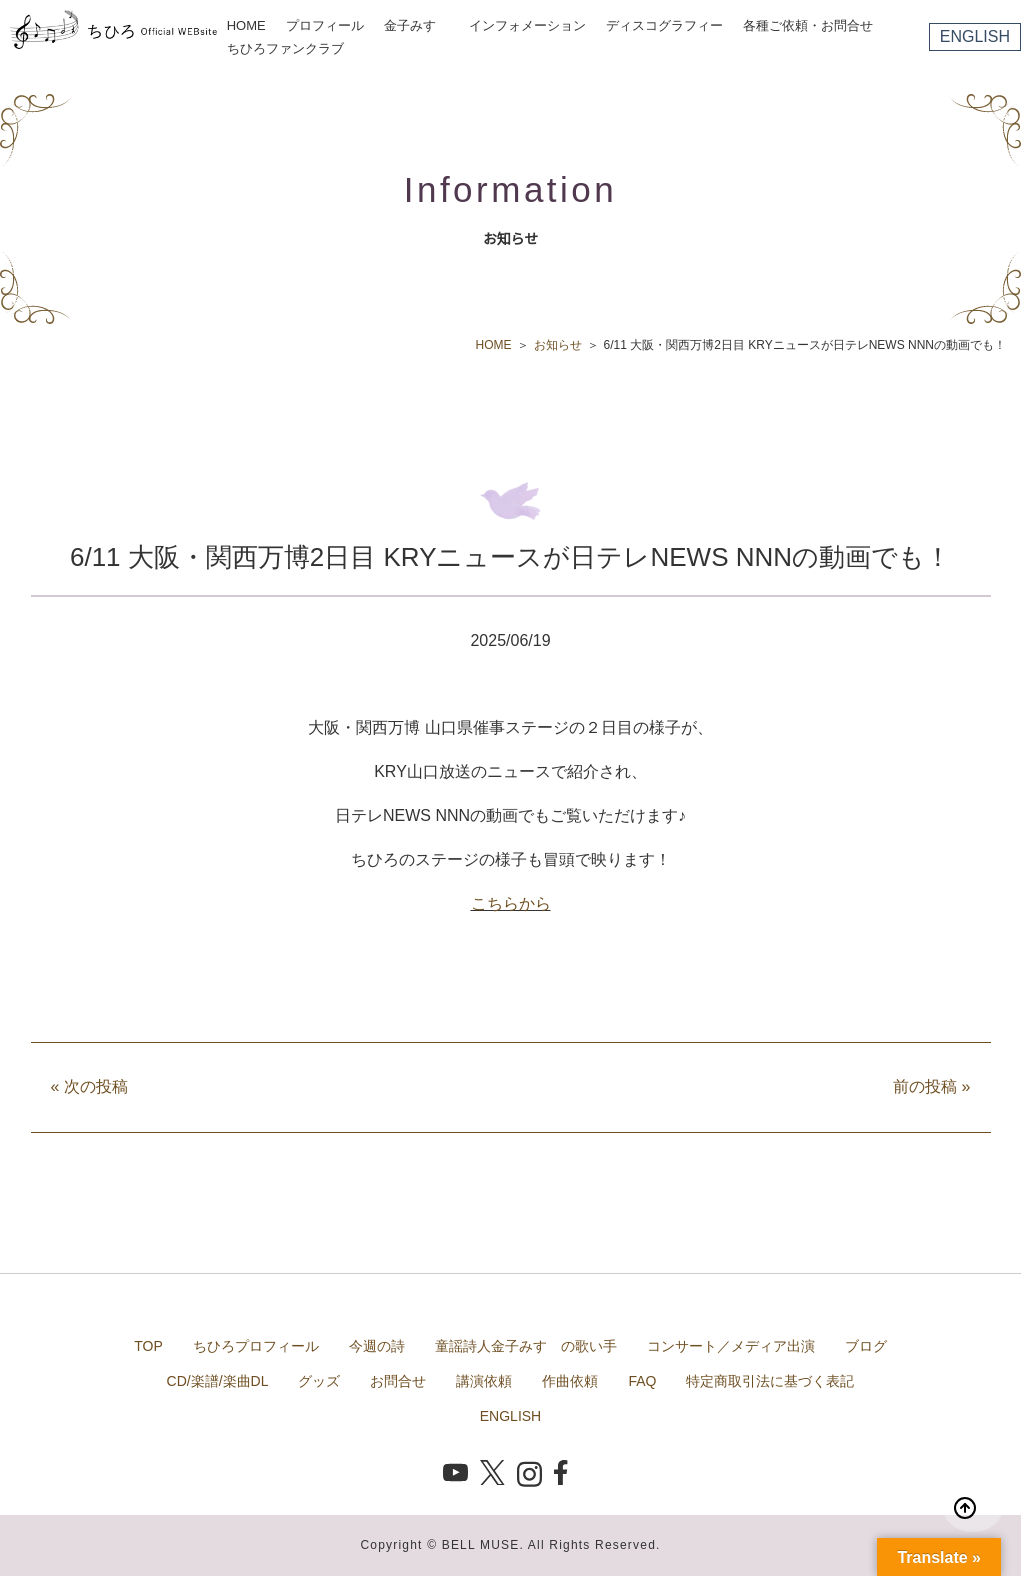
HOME (246, 25)
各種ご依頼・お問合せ (808, 25)
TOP (148, 1346)
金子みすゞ (416, 25)
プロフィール (325, 25)
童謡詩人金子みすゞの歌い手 (526, 1346)
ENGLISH (975, 36)
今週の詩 (377, 1346)
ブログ (866, 1346)
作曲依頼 (570, 1381)
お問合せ (398, 1381)
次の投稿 (89, 1086)
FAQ (642, 1381)
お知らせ (558, 345)
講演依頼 (484, 1381)
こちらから (511, 903)
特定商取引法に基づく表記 (770, 1381)
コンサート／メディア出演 (731, 1346)
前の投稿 (931, 1086)
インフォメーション (527, 25)
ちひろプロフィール (256, 1346)
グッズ (319, 1381)
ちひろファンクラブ (285, 48)
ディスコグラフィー (664, 25)
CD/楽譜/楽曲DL (218, 1381)
